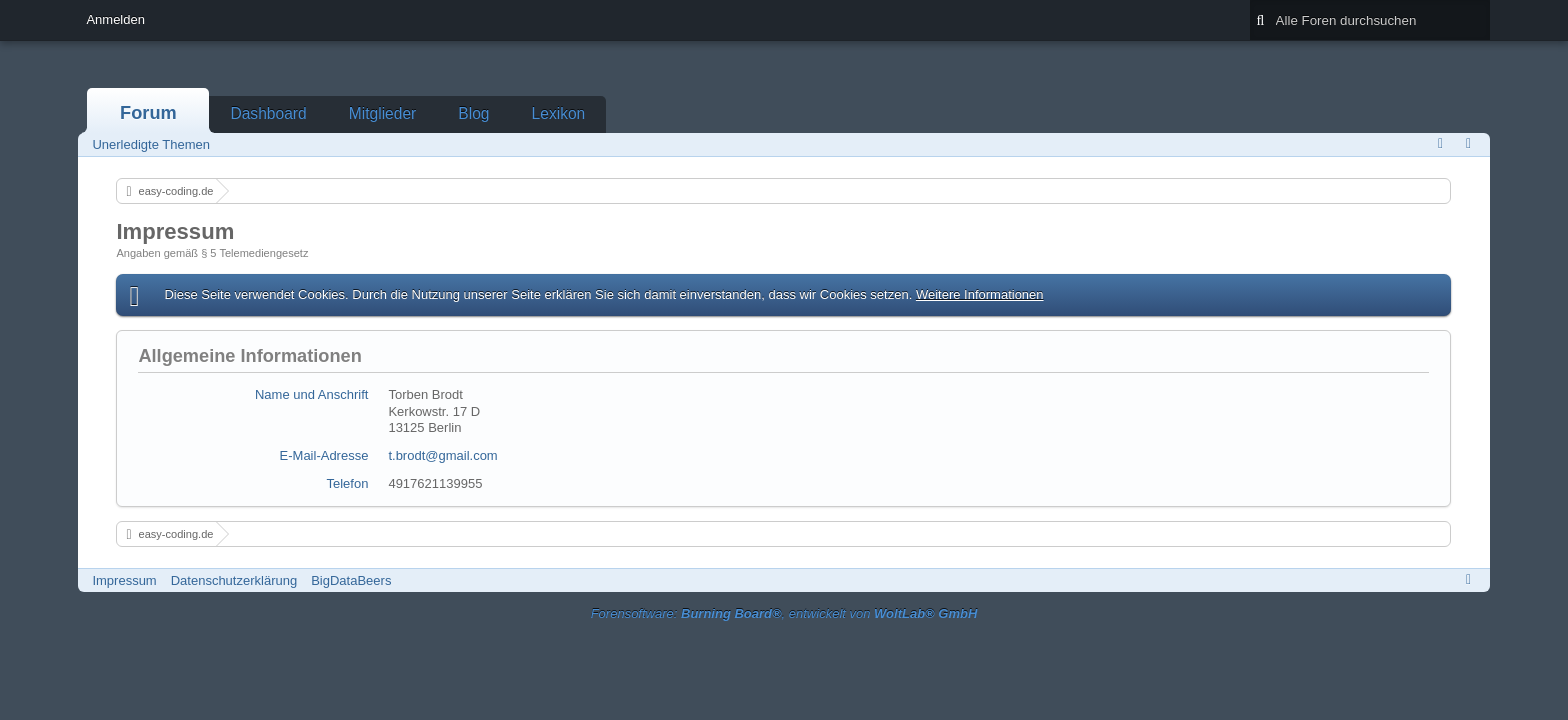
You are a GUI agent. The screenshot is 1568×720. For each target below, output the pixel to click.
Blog (473, 113)
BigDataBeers (351, 580)
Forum (148, 113)
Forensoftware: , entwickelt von (784, 613)
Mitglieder (383, 113)
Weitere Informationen (980, 294)
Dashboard (268, 113)
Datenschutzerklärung (234, 580)
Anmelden (115, 19)
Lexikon (559, 113)
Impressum (124, 580)
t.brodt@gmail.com (442, 455)
